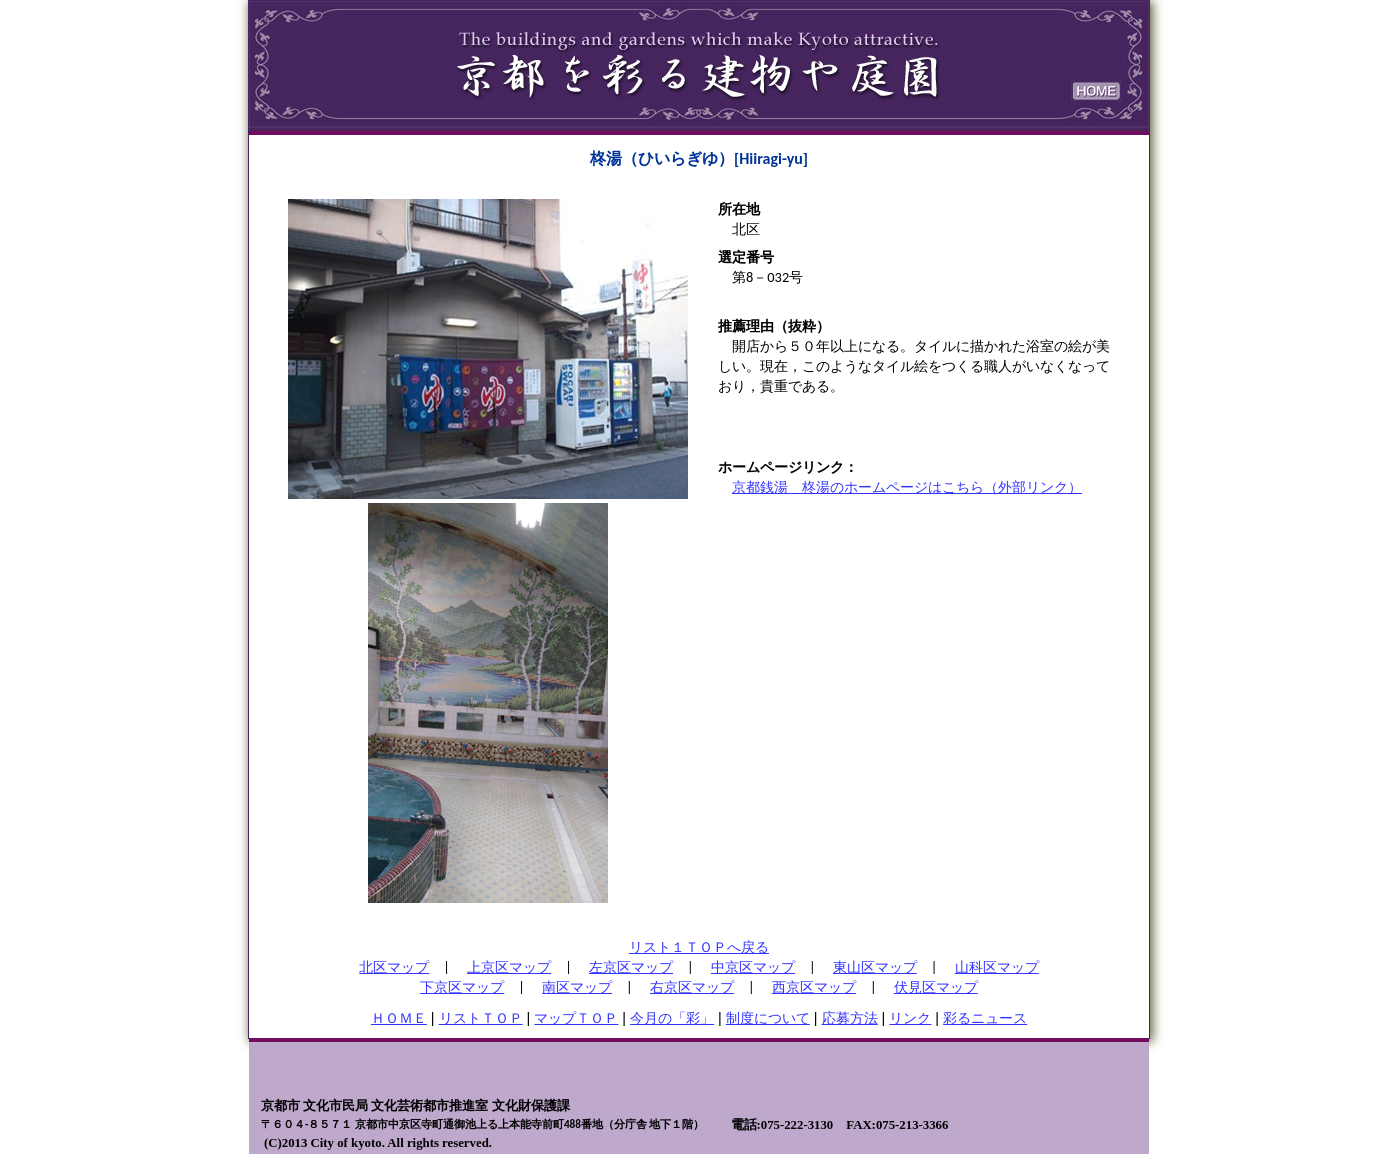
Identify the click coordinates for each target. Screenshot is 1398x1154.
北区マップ (394, 967)
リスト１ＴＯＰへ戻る (699, 947)
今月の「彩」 (672, 1018)
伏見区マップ (936, 987)
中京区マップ (753, 967)
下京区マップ (462, 987)
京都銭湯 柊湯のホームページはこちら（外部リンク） (907, 487)
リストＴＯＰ (481, 1018)
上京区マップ (509, 967)
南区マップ (577, 987)
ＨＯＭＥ (399, 1018)
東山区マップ (875, 967)
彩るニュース (985, 1018)
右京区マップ (692, 987)
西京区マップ (814, 987)
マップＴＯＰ (576, 1018)
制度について (768, 1018)
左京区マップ (631, 967)
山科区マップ (997, 967)
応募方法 (850, 1018)
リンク (910, 1018)
